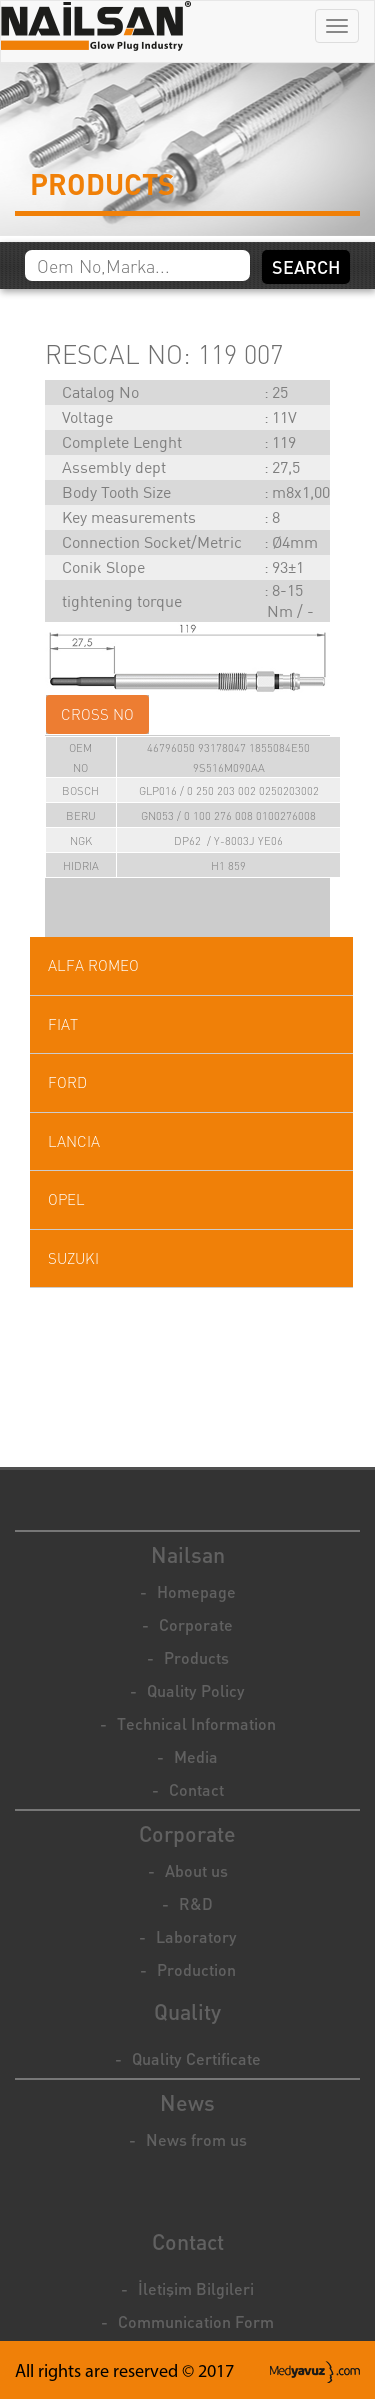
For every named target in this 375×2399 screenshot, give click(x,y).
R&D (196, 1903)
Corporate (196, 1624)
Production (196, 1969)
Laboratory (196, 1936)
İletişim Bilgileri (196, 2288)
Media (196, 1756)
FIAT (63, 1024)
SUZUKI (73, 1258)
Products (196, 1657)
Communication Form (196, 2321)
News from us (196, 2139)
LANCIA (74, 1141)
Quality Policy (196, 1690)
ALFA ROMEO (93, 965)
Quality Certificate (196, 2058)
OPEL (66, 1199)
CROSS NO (97, 714)
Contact (196, 1789)
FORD (67, 1082)
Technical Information (196, 1723)
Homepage (196, 1591)
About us (196, 1870)
